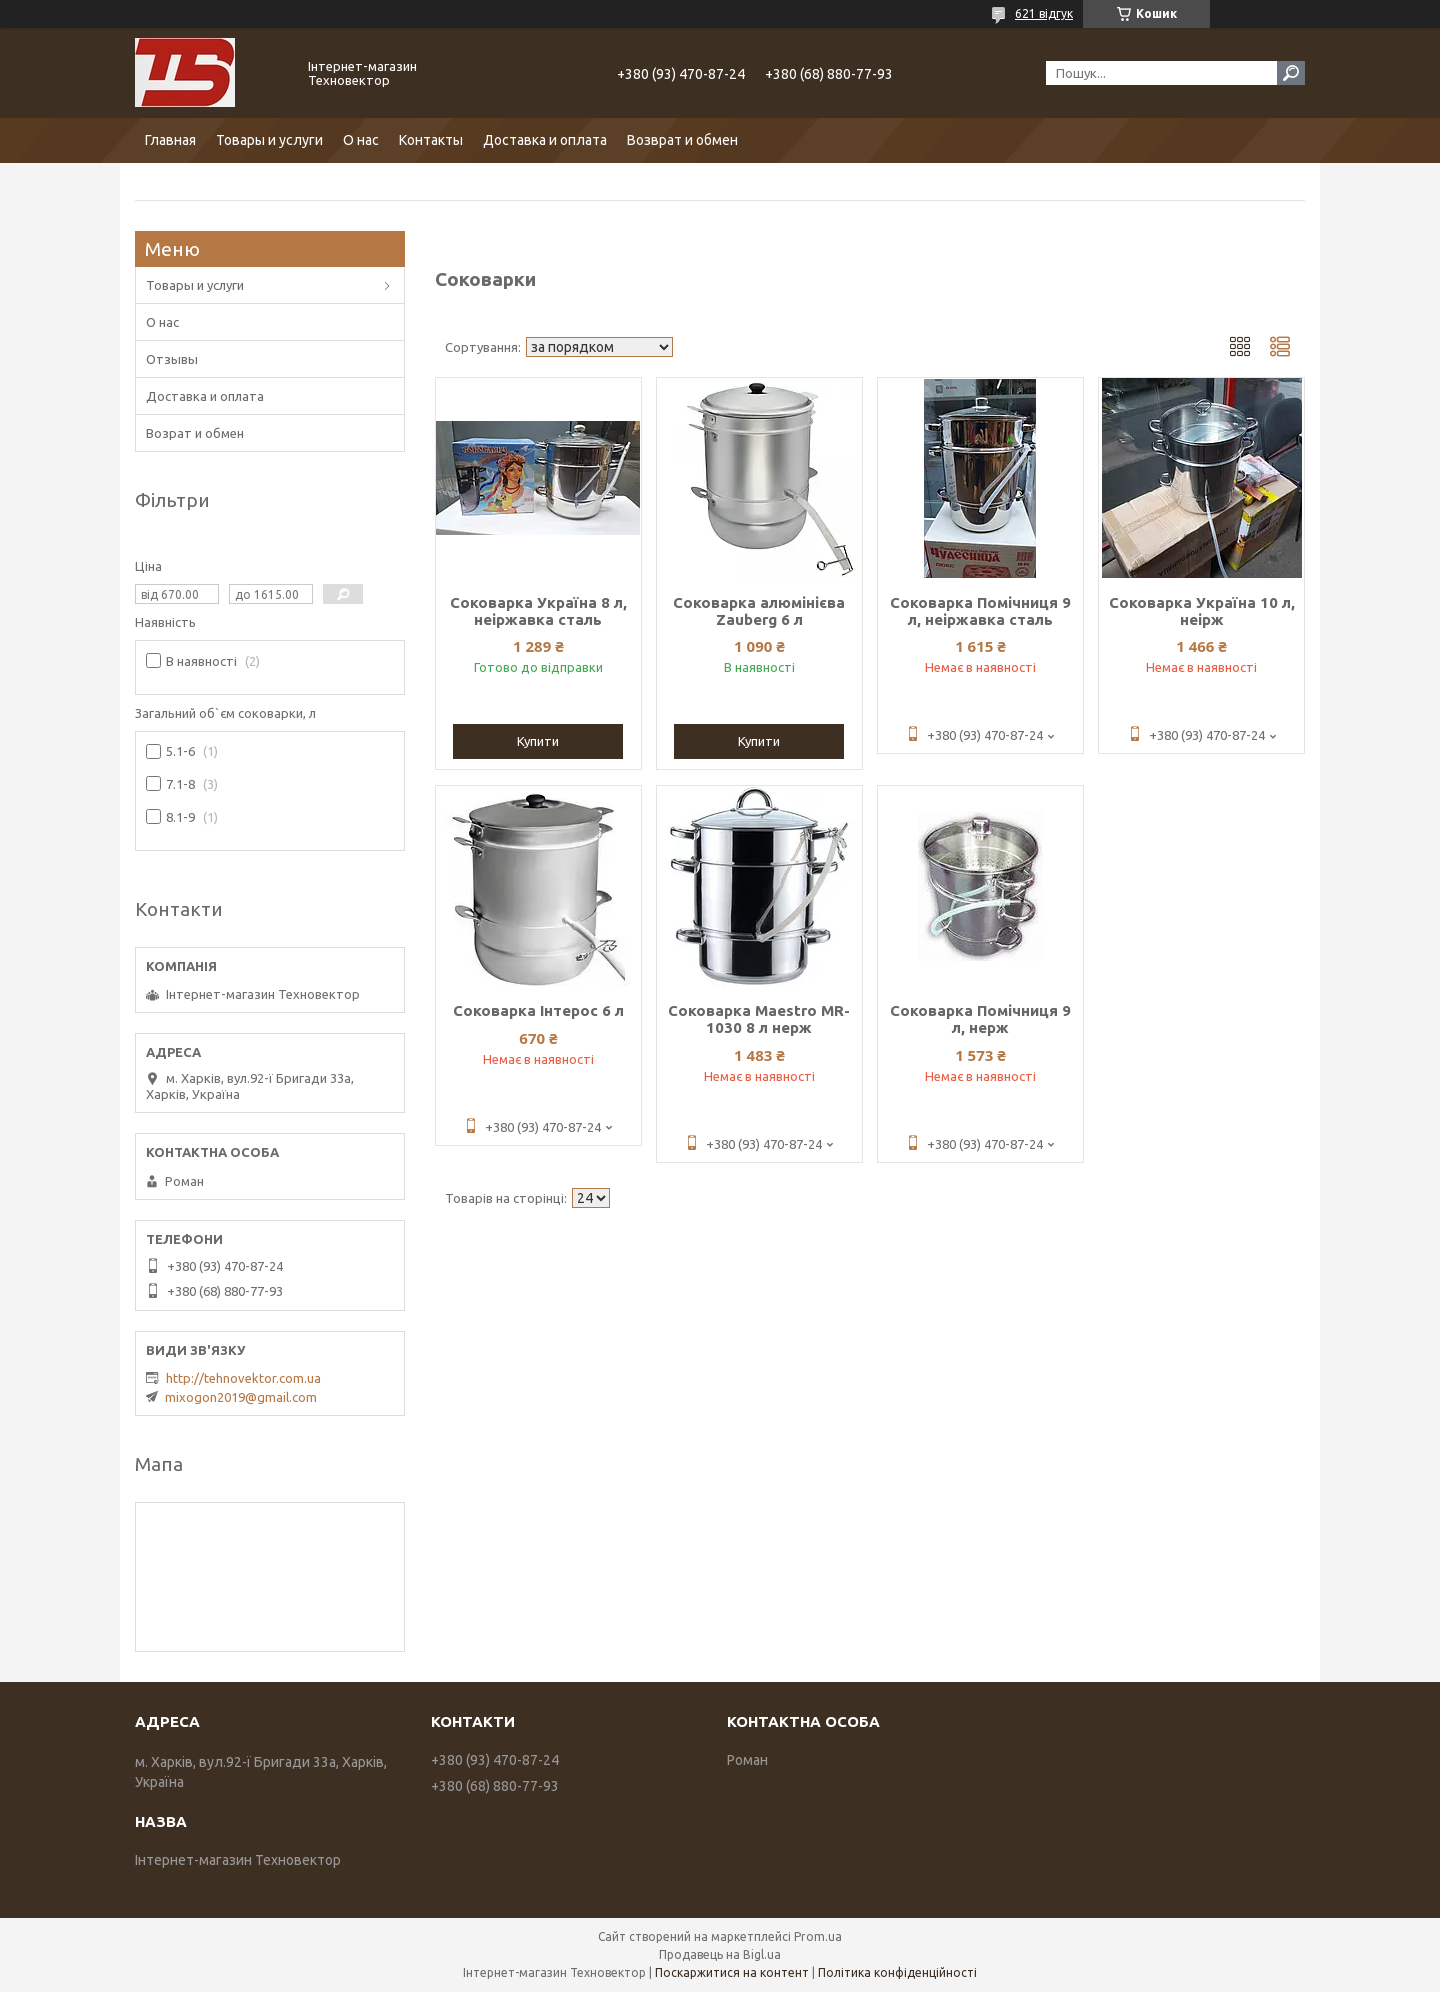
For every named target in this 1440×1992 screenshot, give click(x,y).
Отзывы (172, 359)
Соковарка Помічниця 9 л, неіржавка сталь (980, 611)
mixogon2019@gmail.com (241, 1397)
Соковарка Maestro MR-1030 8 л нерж (759, 1019)
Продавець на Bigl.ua (720, 1954)
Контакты (431, 140)
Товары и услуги (269, 140)
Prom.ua (818, 1936)
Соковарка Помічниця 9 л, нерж (980, 1019)
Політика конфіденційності (897, 1972)
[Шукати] (1291, 73)
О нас (361, 140)
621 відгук (1044, 13)
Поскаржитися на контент (732, 1972)
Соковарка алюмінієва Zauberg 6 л (759, 611)
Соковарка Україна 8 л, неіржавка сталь (538, 611)
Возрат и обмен (195, 433)
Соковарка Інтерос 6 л (538, 1010)
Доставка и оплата (545, 140)
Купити (538, 741)
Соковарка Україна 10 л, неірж (1202, 611)
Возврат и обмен (682, 140)
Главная (170, 140)
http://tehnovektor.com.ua (243, 1378)
